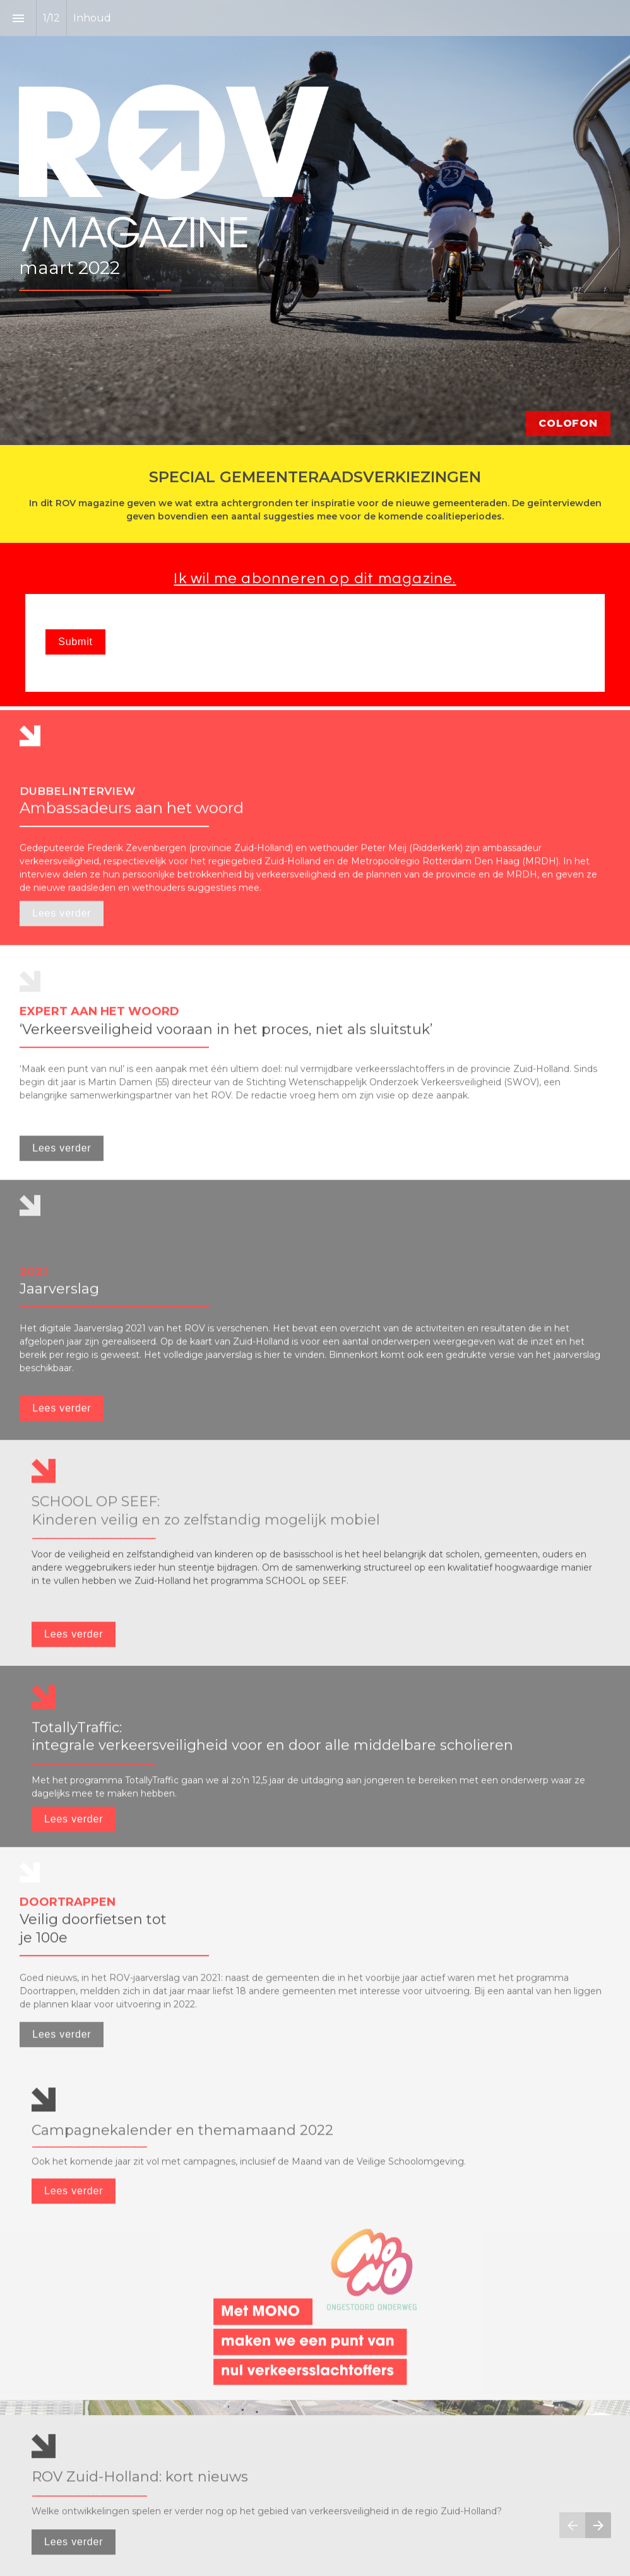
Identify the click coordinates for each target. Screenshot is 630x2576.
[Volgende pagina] (598, 2525)
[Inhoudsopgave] (18, 18)
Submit (75, 641)
